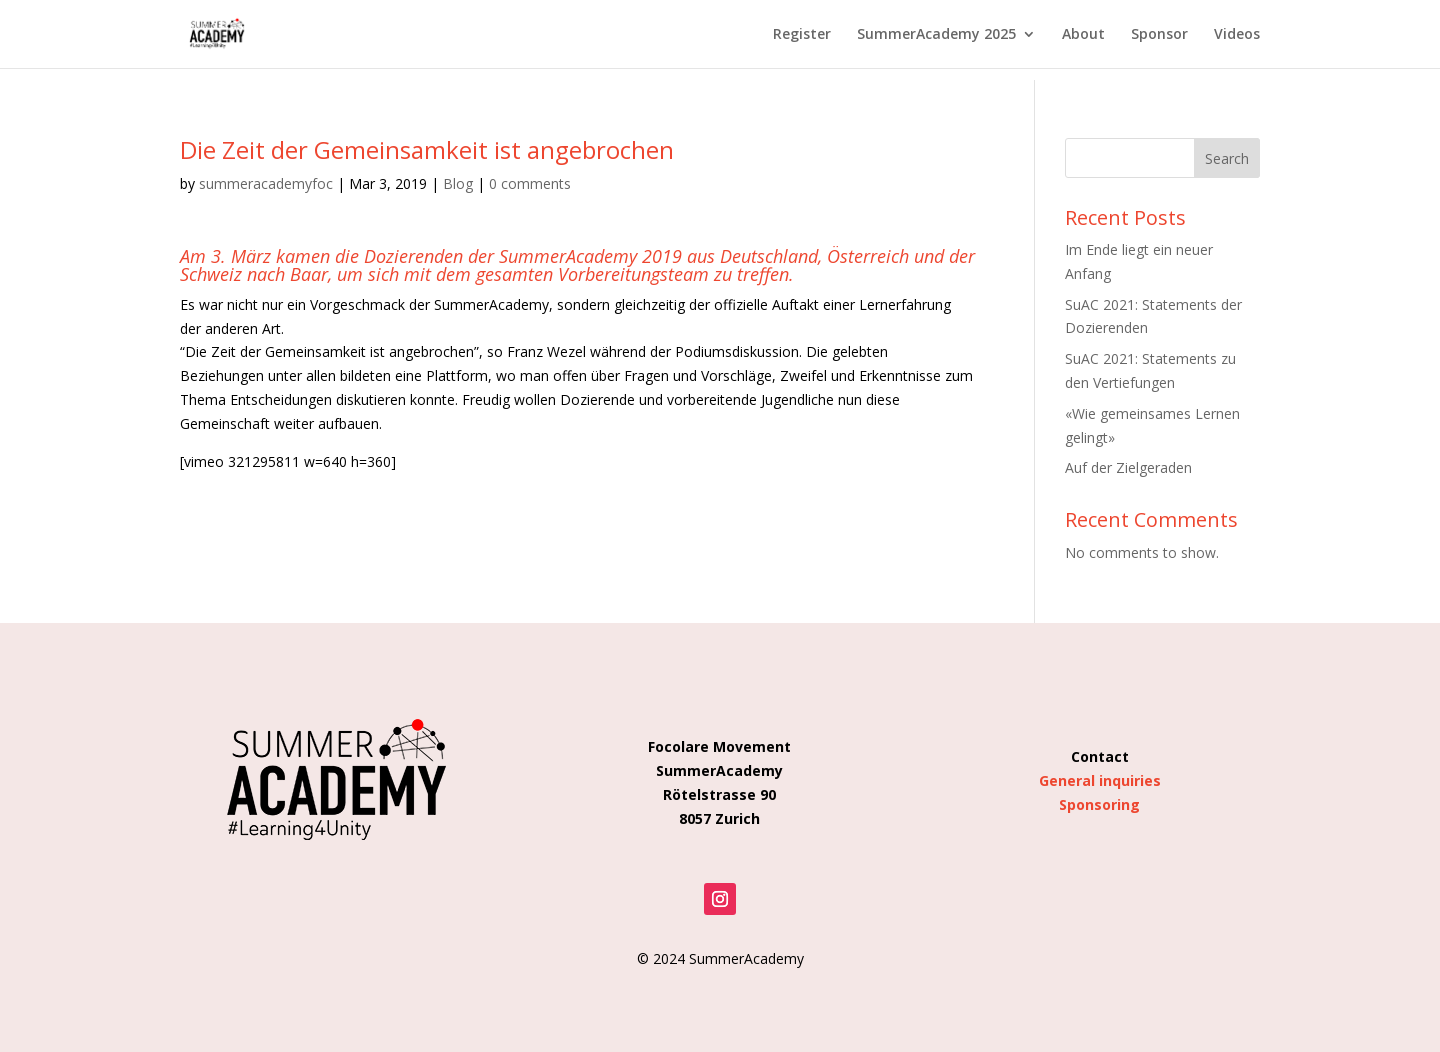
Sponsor (1159, 35)
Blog (458, 183)
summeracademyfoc (266, 183)
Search (1227, 158)
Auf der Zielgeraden (1128, 467)
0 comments (530, 183)
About (1083, 35)
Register (802, 35)
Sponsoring (1099, 804)
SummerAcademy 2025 (936, 35)
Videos (1237, 35)
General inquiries (1100, 780)
